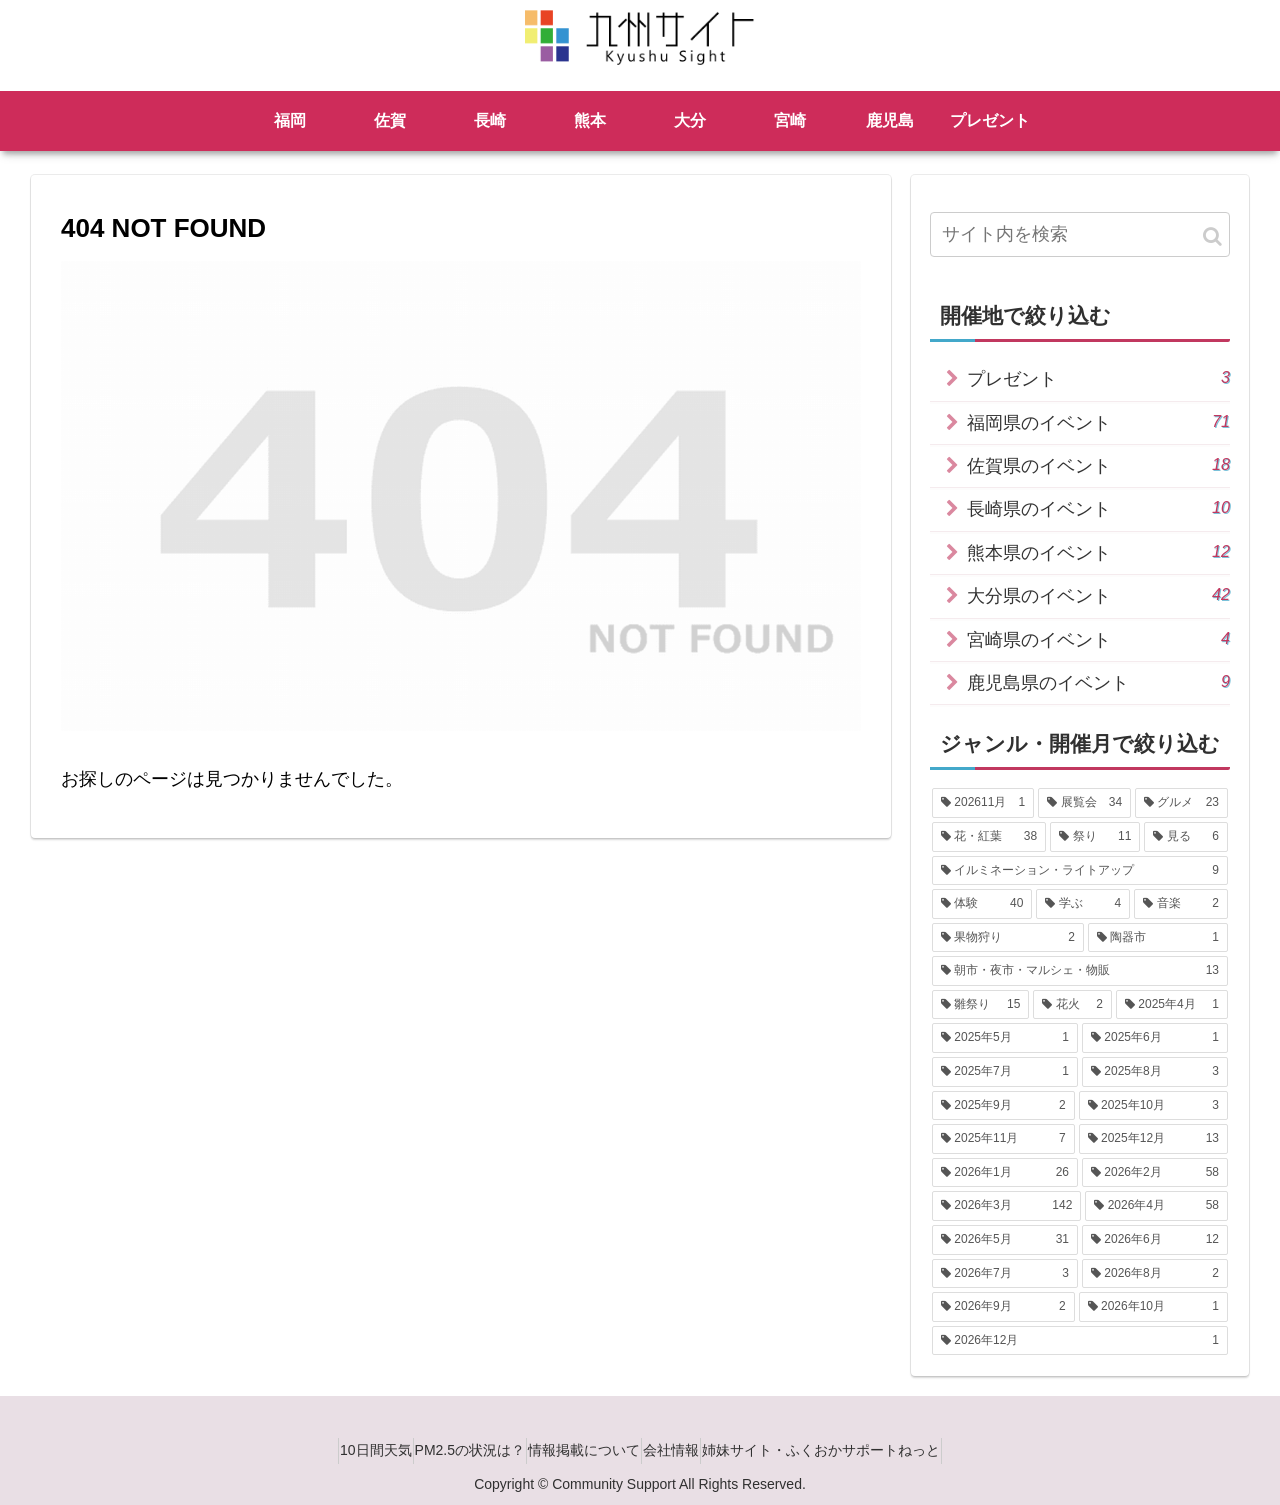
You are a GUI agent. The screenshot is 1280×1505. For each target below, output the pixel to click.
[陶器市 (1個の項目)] (1158, 938)
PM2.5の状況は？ (452, 1450)
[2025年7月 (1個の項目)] (1005, 1072)
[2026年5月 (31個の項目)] (1005, 1240)
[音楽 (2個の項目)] (1181, 904)
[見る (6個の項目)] (1186, 837)
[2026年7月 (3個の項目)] (1005, 1274)
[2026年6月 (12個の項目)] (1155, 1240)
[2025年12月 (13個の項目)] (1153, 1139)
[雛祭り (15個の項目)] (980, 1005)
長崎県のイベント (1098, 507)
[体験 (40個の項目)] (982, 904)
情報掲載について (584, 1450)
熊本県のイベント (1098, 551)
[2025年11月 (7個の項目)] (1003, 1139)
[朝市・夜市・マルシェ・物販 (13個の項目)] (1080, 971)
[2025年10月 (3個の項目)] (1153, 1106)
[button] (1212, 236)
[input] (1080, 234)
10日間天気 (340, 1450)
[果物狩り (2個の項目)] (1008, 938)
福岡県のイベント (1098, 421)
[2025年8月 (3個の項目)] (1155, 1072)
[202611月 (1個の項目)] (983, 803)
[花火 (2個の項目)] (1072, 1005)
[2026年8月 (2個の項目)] (1155, 1274)
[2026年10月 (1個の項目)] (1153, 1307)
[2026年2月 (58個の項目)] (1155, 1173)
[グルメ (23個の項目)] (1181, 803)
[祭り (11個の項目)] (1095, 837)
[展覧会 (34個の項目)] (1084, 803)
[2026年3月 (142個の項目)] (1006, 1206)
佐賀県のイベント (1098, 464)
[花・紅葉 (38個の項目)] (989, 837)
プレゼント (1098, 377)
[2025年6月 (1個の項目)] (1155, 1038)
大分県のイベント (1098, 594)
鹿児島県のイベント (1098, 681)
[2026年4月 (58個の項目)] (1156, 1206)
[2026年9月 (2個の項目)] (1003, 1307)
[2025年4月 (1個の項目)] (1172, 1005)
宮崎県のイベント (1098, 638)
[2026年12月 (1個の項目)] (1080, 1341)
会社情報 (689, 1450)
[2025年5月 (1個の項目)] (1005, 1038)
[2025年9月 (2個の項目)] (1003, 1106)
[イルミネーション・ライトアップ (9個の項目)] (1080, 871)
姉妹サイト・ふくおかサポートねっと (857, 1450)
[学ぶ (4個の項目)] (1083, 904)
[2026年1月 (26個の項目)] (1005, 1173)
